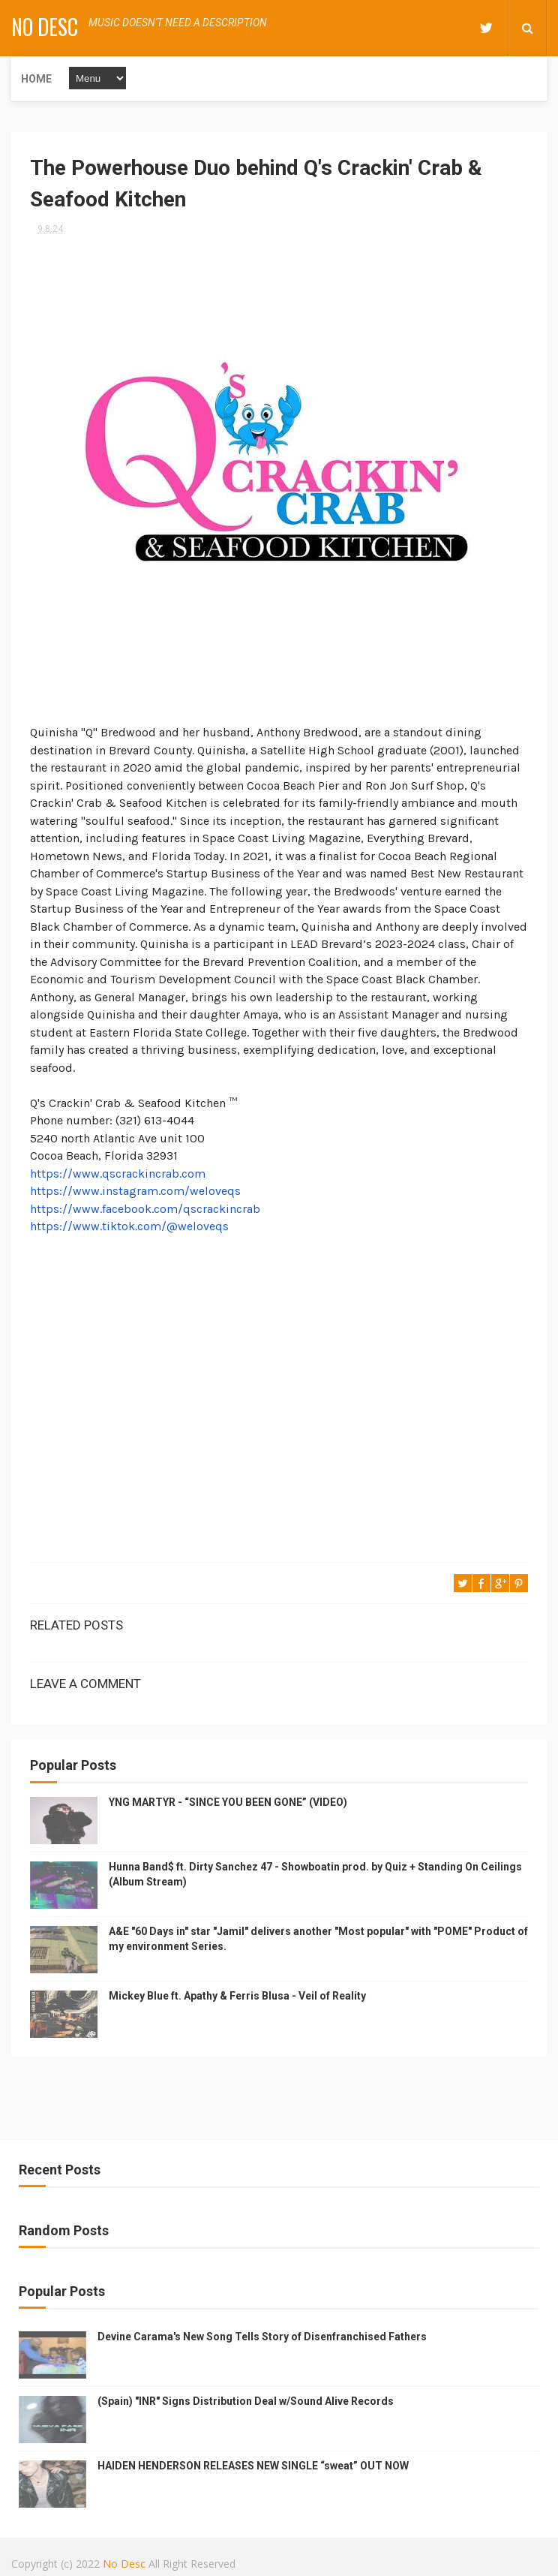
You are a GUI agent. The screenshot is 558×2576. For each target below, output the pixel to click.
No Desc (44, 26)
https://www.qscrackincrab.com (118, 1173)
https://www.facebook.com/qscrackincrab (145, 1209)
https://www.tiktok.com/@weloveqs (129, 1226)
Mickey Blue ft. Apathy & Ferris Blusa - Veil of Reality (237, 1996)
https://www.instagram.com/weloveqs (135, 1191)
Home (36, 79)
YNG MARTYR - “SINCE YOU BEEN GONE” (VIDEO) (228, 1802)
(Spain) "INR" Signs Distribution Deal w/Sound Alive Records (246, 2401)
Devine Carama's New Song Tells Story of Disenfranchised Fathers (262, 2337)
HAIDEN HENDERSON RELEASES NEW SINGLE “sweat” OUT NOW (253, 2466)
